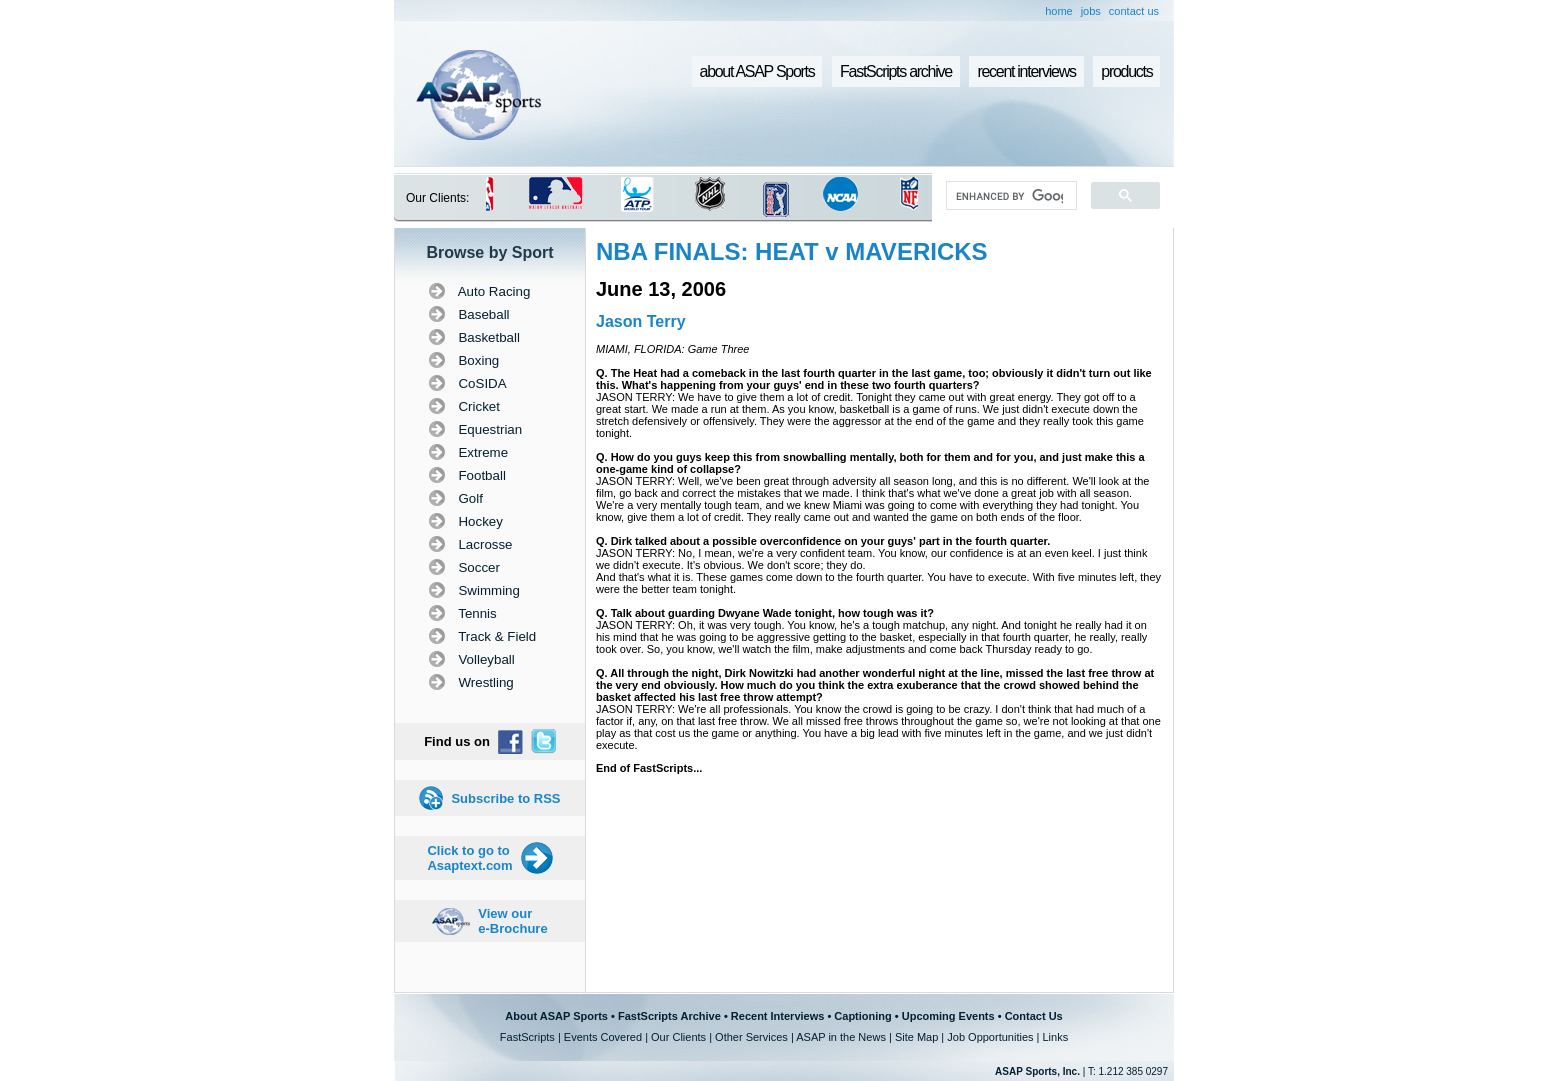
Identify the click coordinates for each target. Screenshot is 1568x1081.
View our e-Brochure (512, 921)
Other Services (751, 1037)
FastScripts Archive (669, 1016)
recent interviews (1026, 71)
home (1059, 11)
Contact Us (1034, 1016)
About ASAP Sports (556, 1016)
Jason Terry (641, 321)
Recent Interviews (778, 1016)
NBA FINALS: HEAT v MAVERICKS (792, 251)
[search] (1009, 196)
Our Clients (678, 1037)
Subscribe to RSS (505, 798)
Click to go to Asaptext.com (469, 858)
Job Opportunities (990, 1037)
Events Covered (603, 1037)
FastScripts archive (896, 71)
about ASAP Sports (757, 71)
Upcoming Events (948, 1016)
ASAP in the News (841, 1037)
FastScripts (527, 1037)
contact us (1134, 11)
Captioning (862, 1016)
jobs (1091, 11)
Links (1055, 1037)
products (1126, 71)
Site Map (916, 1037)
